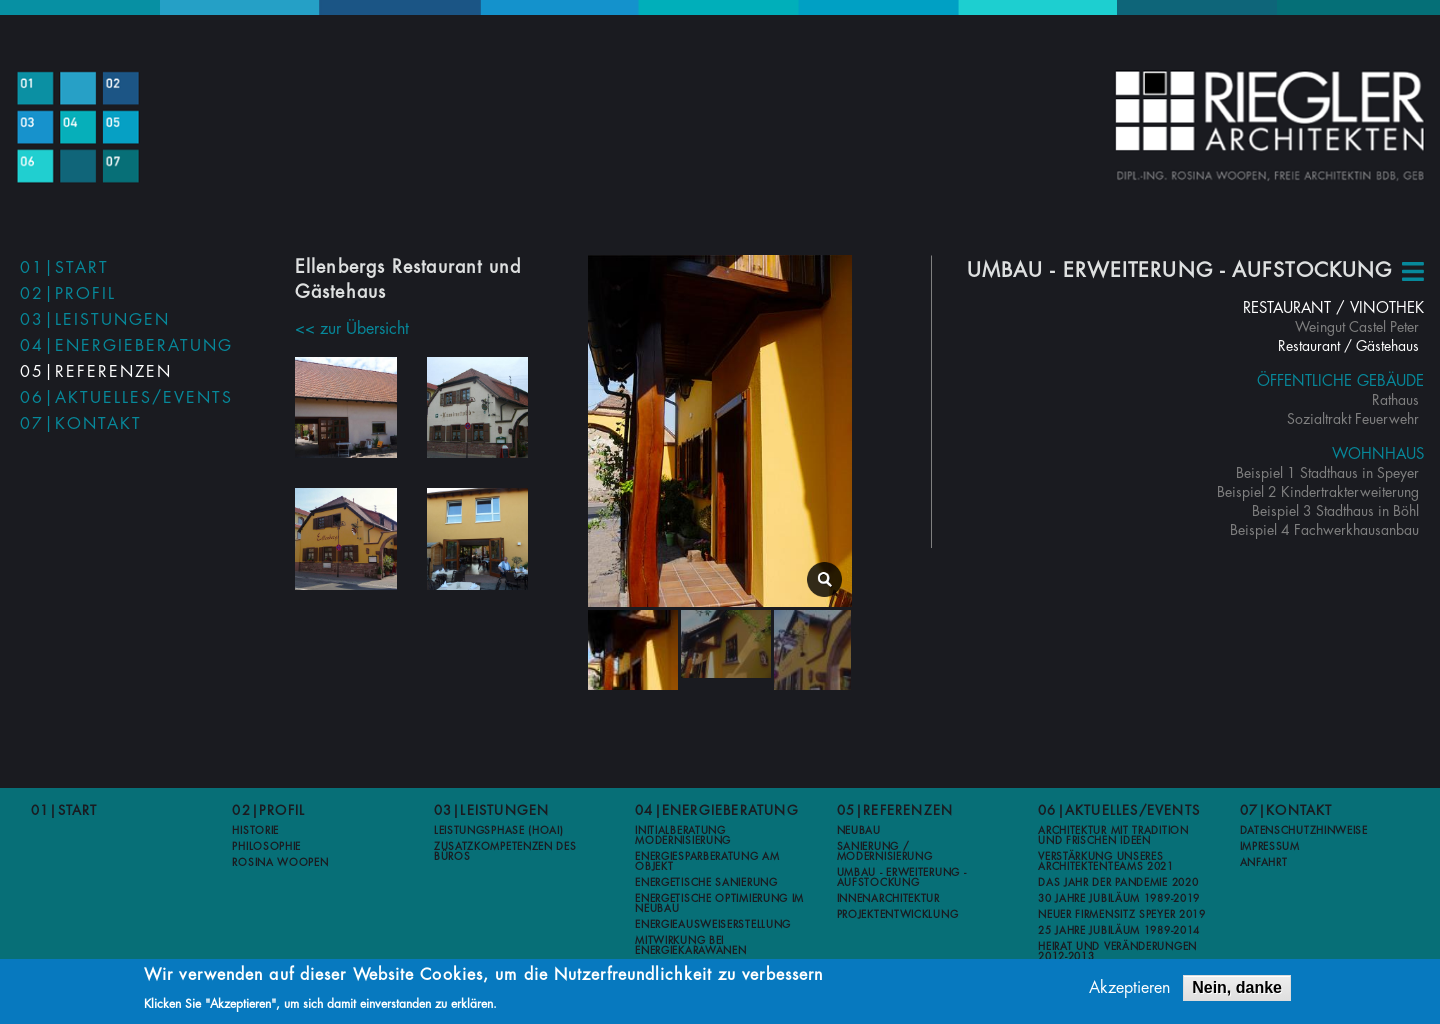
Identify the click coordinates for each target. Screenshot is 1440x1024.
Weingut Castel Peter (1357, 327)
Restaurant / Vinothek (1333, 308)
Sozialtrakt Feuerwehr (1353, 419)
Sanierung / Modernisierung (885, 851)
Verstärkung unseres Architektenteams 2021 (1106, 861)
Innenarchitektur (888, 898)
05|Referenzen (96, 372)
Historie (255, 830)
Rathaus (1395, 400)
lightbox (823, 577)
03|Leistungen (95, 320)
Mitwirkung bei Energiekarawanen (690, 945)
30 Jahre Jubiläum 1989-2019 (1119, 898)
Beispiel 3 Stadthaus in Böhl (1335, 511)
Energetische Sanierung (706, 882)
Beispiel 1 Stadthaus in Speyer (1327, 473)
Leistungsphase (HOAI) (499, 830)
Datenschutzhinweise (1304, 830)
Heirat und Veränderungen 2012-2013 (1117, 951)
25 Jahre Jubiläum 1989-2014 (1119, 930)
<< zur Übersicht (352, 329)
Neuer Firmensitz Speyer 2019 (1122, 914)
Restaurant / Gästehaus (1348, 346)
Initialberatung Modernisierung (683, 835)
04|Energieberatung (126, 346)
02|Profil (68, 294)
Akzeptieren (1129, 989)
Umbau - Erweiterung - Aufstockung (902, 877)
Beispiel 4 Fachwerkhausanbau (1324, 530)
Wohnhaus (1378, 454)
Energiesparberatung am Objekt (707, 861)
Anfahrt (1264, 862)
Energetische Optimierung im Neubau (719, 903)
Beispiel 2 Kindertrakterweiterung (1318, 492)
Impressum (1270, 846)
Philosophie (266, 846)
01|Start (64, 268)
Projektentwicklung (898, 914)
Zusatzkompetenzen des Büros (505, 851)
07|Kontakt (81, 424)
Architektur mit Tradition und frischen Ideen (1113, 835)
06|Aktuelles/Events (126, 398)
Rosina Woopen (280, 862)
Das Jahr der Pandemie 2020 (1118, 882)
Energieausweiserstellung (713, 924)
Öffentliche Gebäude (1340, 381)
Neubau (859, 830)
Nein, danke (1237, 988)
